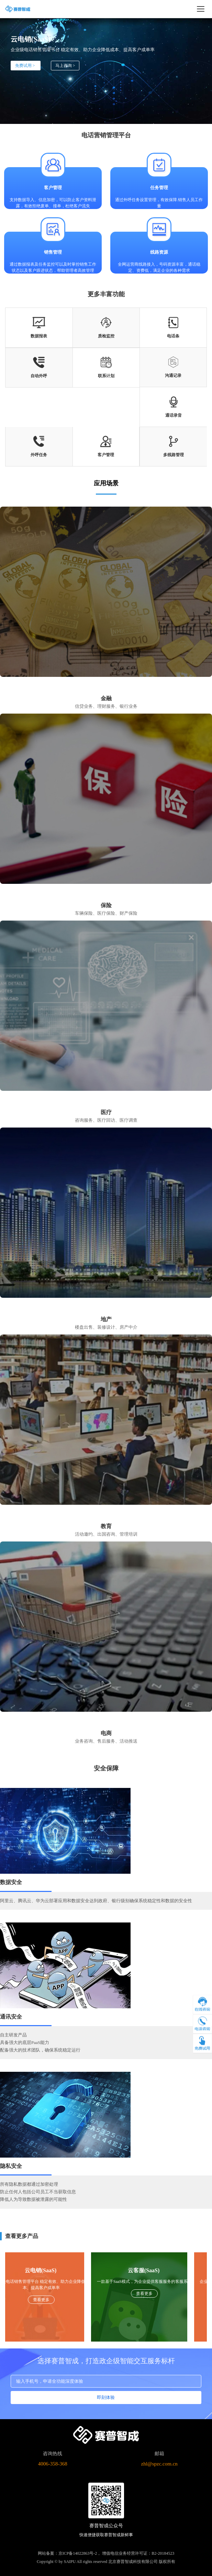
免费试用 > (25, 65)
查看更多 (41, 2299)
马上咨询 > (65, 65)
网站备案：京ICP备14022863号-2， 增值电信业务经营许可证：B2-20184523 (106, 2553)
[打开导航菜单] (200, 9)
